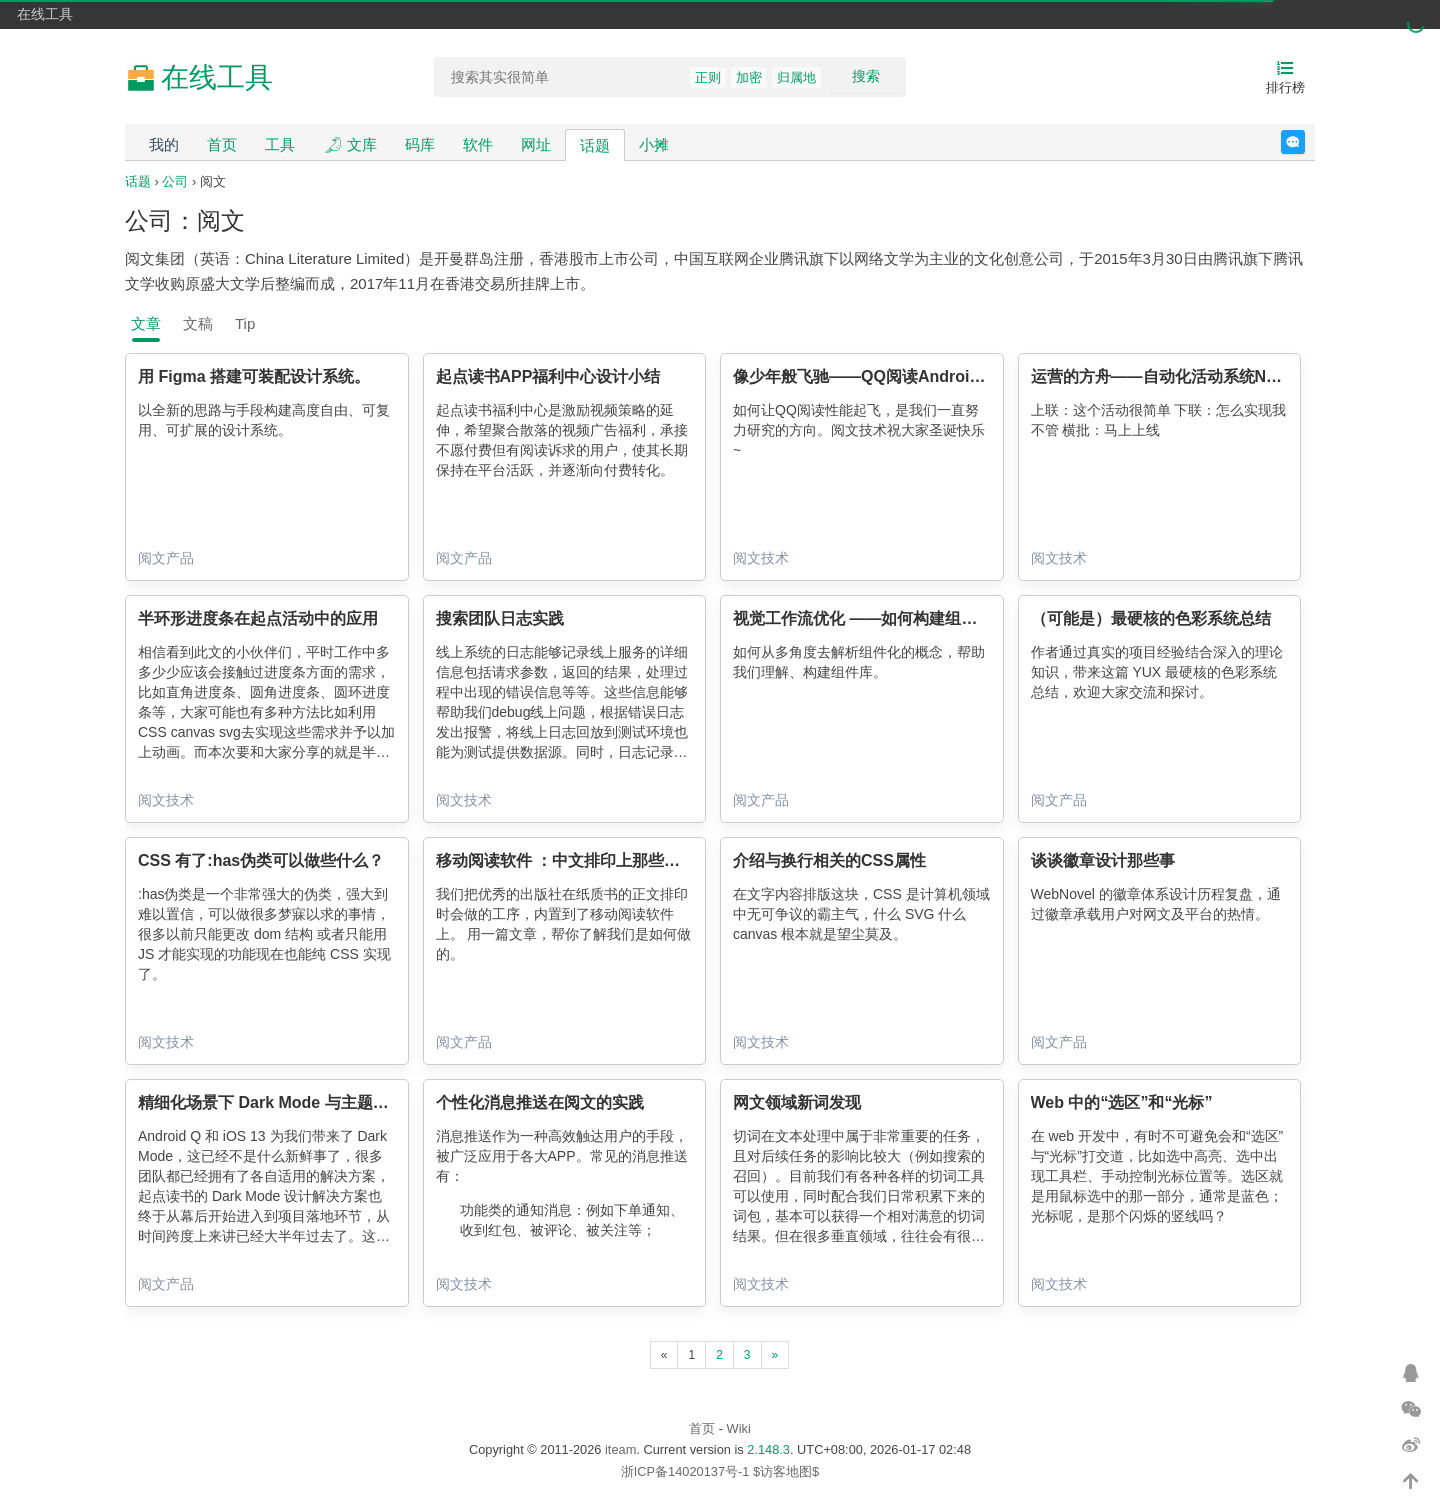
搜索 (866, 76)
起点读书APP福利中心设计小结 (548, 376)
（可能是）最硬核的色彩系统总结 (1151, 618)
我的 (164, 144)
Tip (245, 323)
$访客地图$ (786, 1471)
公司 (175, 181)
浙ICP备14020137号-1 (685, 1471)
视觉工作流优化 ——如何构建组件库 (863, 618)
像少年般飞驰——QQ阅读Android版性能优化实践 (912, 376)
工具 (280, 144)
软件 (478, 144)
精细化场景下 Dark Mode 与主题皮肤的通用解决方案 (327, 1102)
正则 (708, 77)
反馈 (1304, 142)
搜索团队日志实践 (500, 618)
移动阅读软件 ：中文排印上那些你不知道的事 (598, 860)
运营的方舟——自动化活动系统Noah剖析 (1179, 376)
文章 (146, 323)
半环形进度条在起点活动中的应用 (258, 618)
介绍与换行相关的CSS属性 (829, 860)
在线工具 (45, 14)
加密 (749, 77)
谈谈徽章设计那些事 (1103, 860)
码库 (420, 144)
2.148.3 (768, 1449)
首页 (222, 144)
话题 (595, 145)
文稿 (198, 323)
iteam (620, 1449)
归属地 (796, 77)
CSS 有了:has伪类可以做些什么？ (261, 860)
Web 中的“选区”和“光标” (1122, 1102)
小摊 (654, 144)
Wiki (739, 1428)
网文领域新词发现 (797, 1102)
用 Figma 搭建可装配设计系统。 (254, 376)
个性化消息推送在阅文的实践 (540, 1102)
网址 (536, 144)
